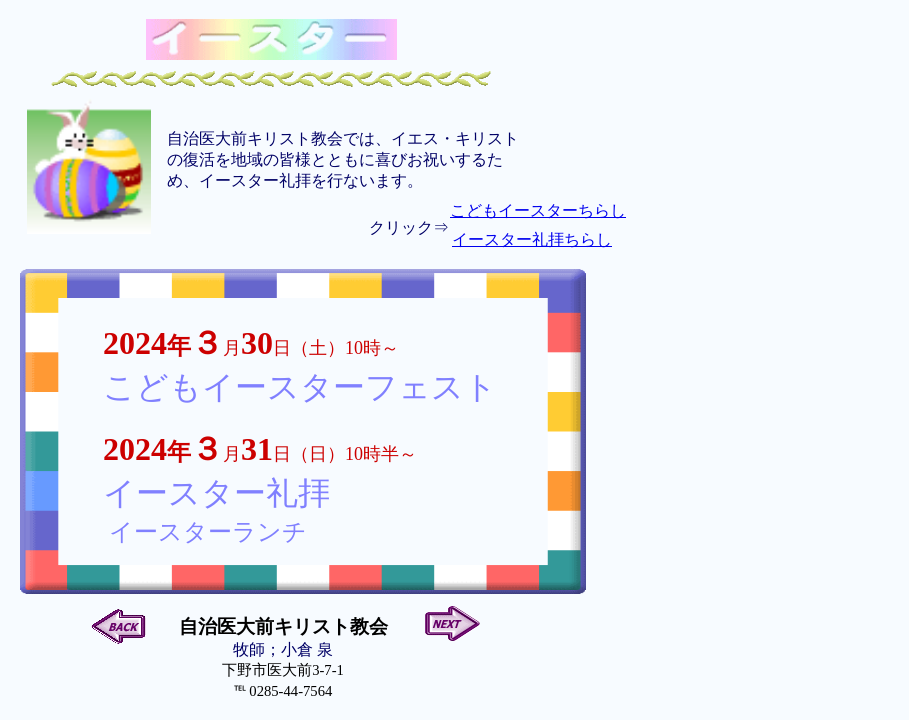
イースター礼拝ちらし (532, 239)
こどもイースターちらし (538, 210)
